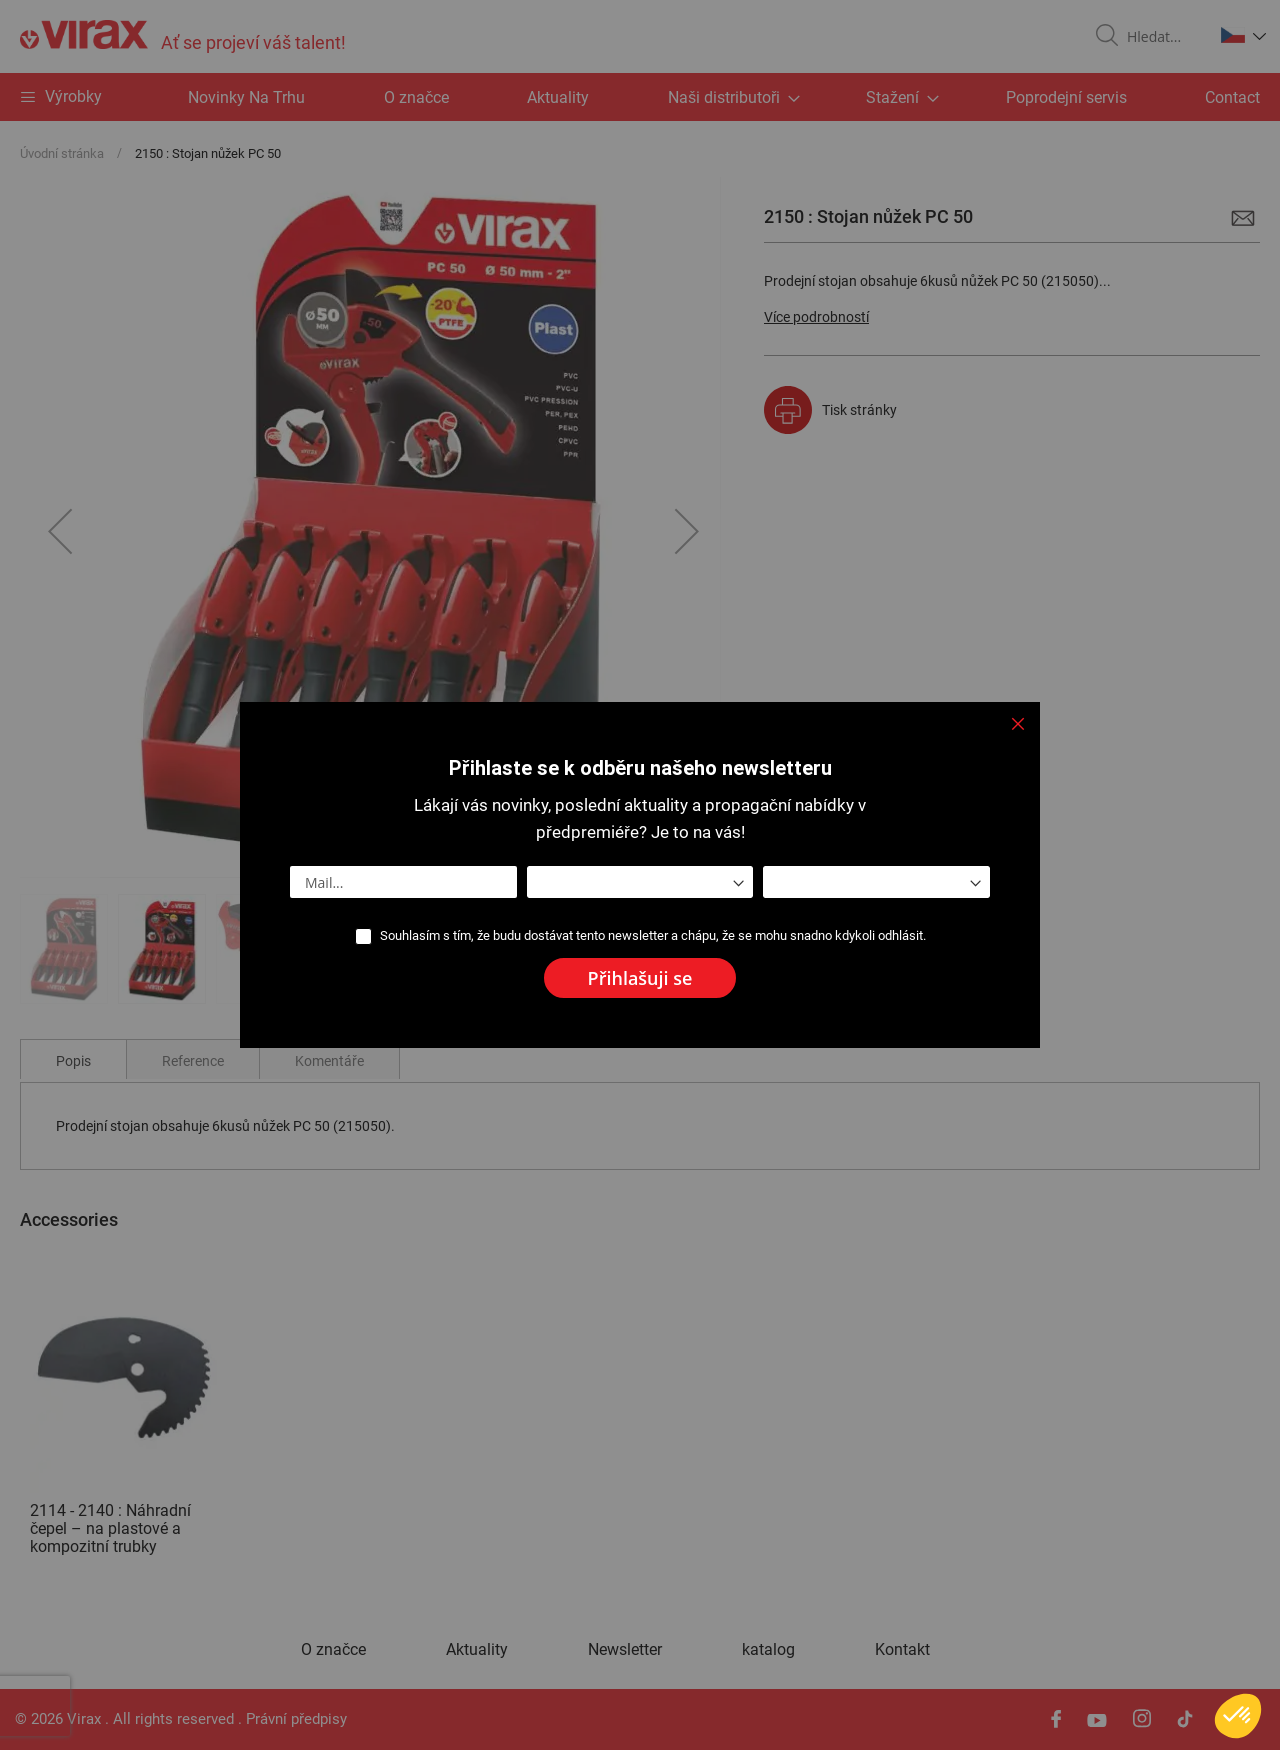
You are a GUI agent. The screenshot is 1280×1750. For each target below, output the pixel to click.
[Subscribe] (640, 978)
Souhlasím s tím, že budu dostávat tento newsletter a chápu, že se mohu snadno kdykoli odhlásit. (653, 935)
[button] (1238, 1716)
